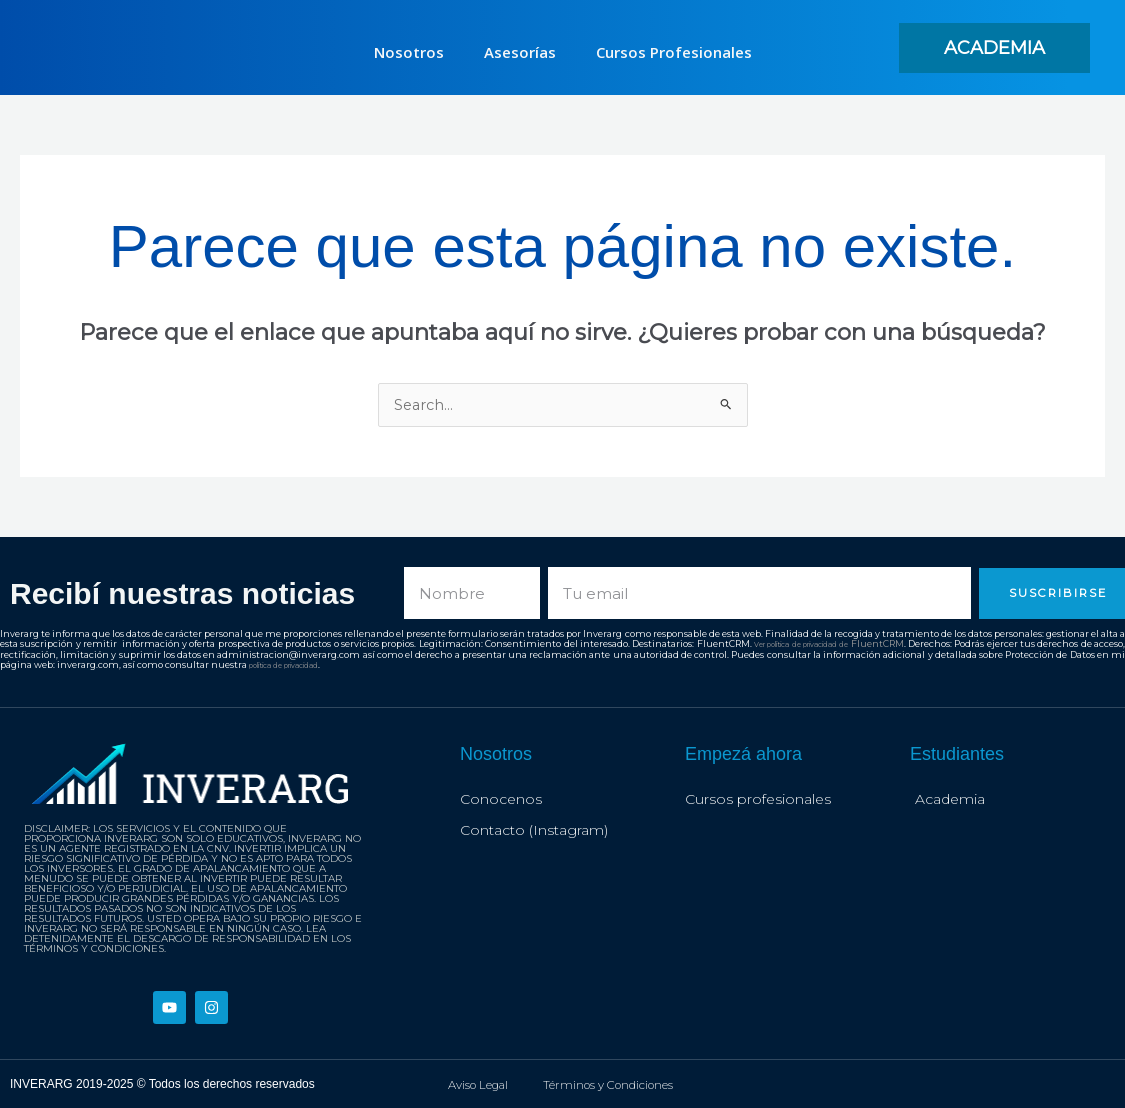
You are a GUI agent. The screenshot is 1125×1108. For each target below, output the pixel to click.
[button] (994, 48)
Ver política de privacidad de (818, 644)
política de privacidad (327, 664)
